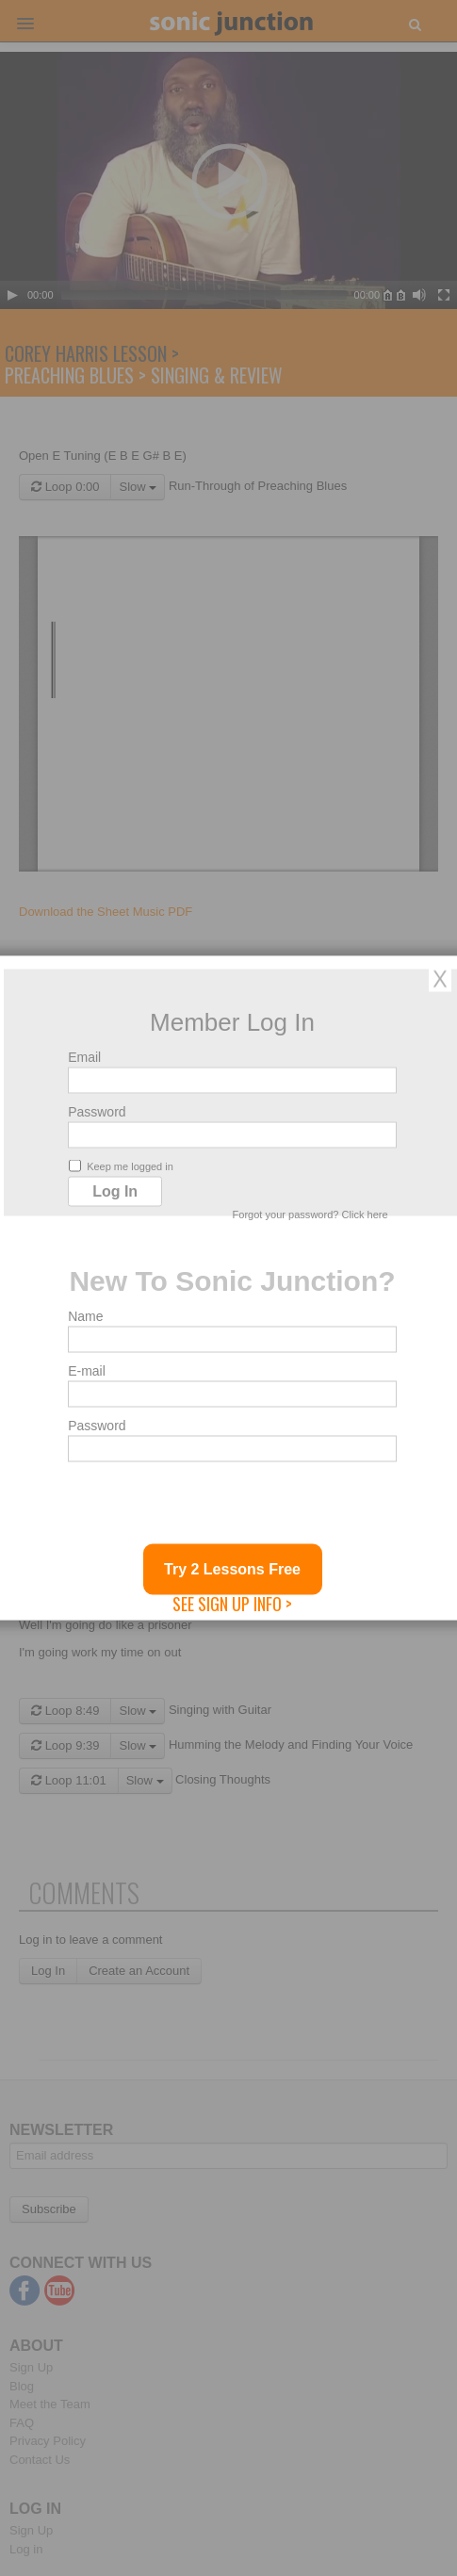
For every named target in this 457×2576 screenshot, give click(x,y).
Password (96, 1111)
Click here (365, 1214)
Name (85, 1316)
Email (84, 1057)
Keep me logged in (121, 1166)
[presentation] (211, 1507)
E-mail (87, 1370)
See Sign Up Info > (232, 1603)
